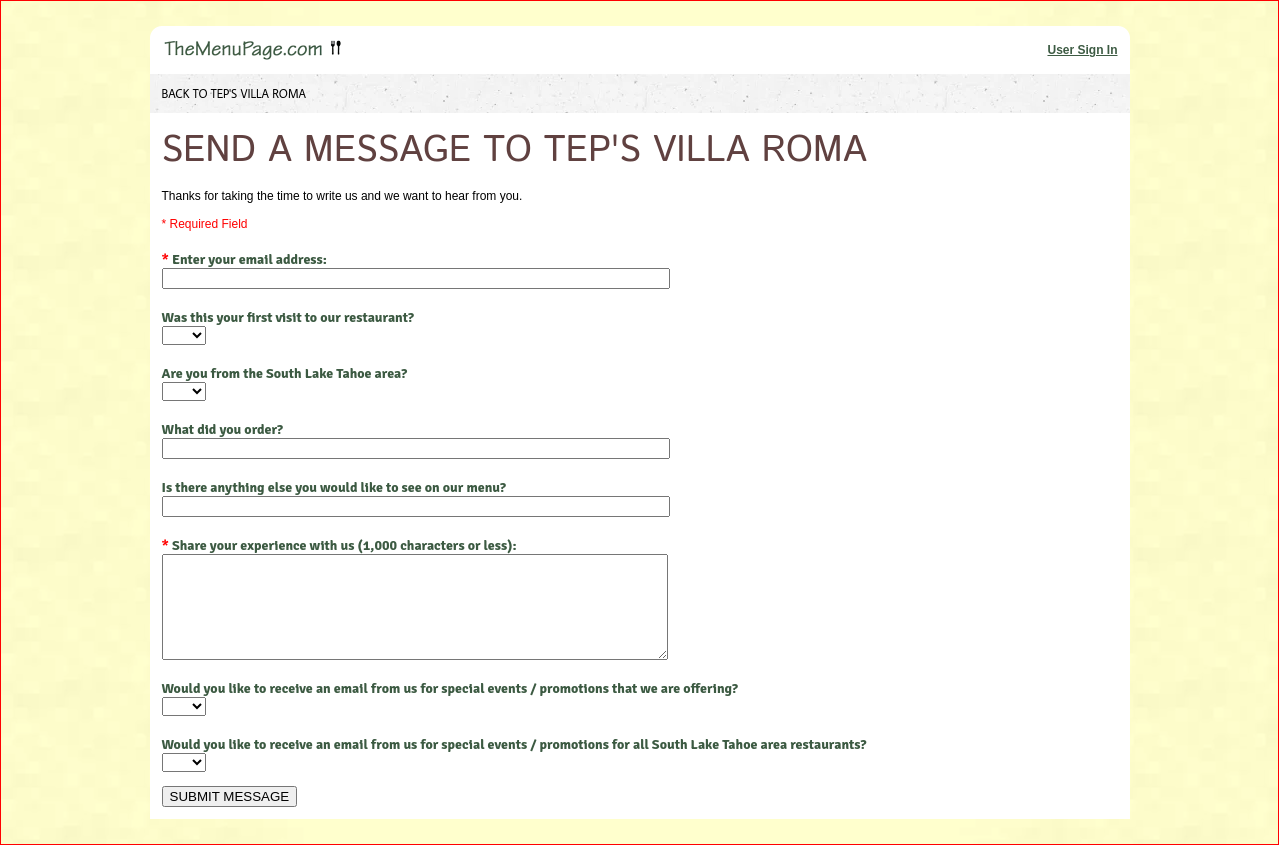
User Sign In (1082, 50)
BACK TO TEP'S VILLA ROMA (234, 93)
